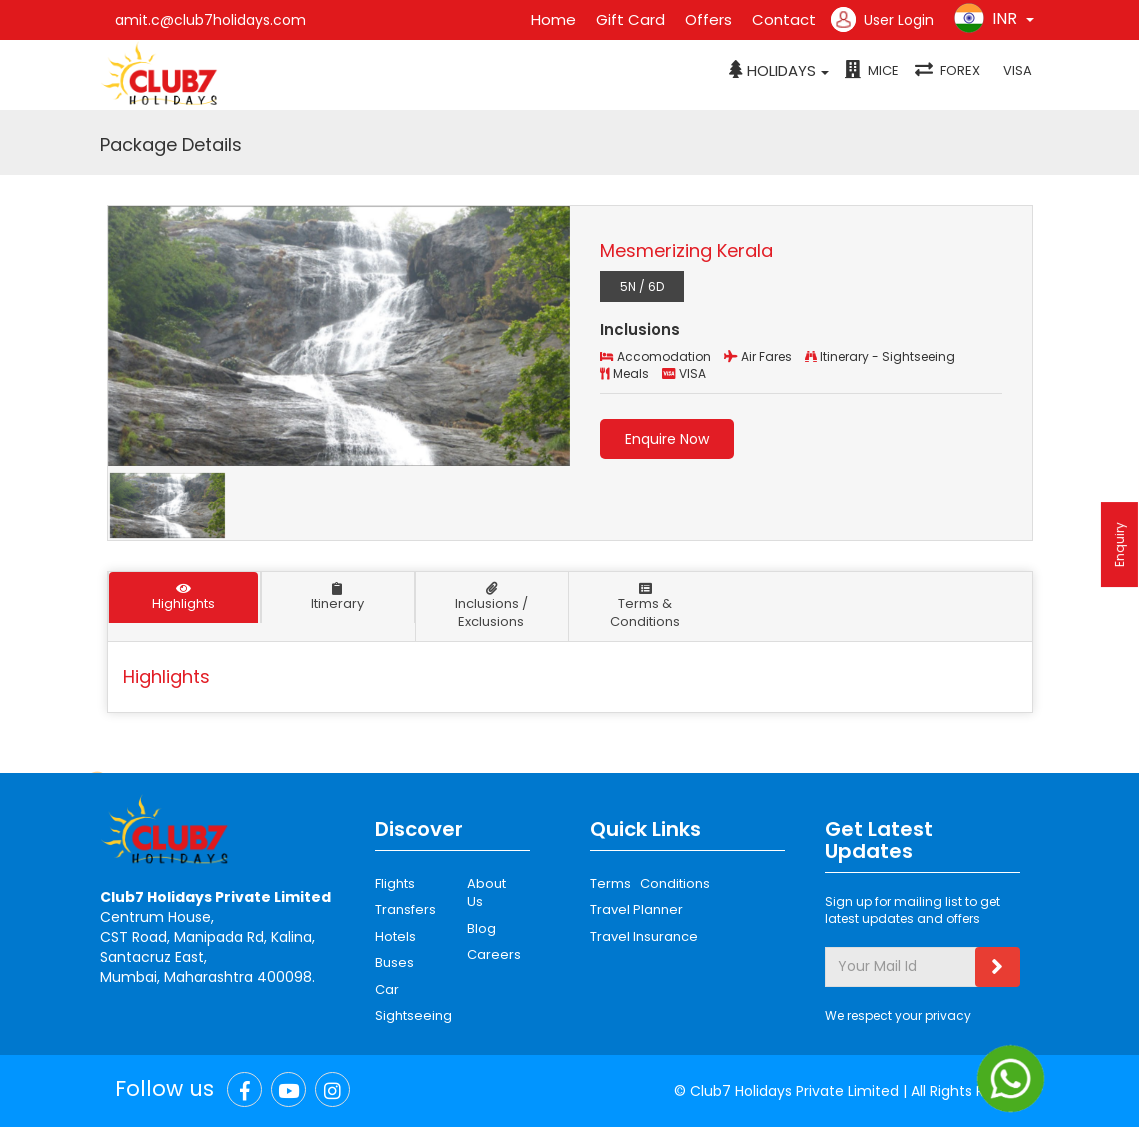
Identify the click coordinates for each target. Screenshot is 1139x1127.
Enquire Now (667, 439)
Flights (395, 883)
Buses (394, 962)
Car (387, 989)
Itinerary (337, 597)
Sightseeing (413, 1015)
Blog (481, 928)
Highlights (184, 597)
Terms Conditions (650, 883)
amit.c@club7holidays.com (210, 20)
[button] (779, 71)
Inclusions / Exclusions (491, 607)
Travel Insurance (644, 936)
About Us (486, 893)
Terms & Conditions (645, 607)
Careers (491, 954)
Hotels (395, 936)
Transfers (405, 909)
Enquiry (1119, 544)
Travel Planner (636, 909)
